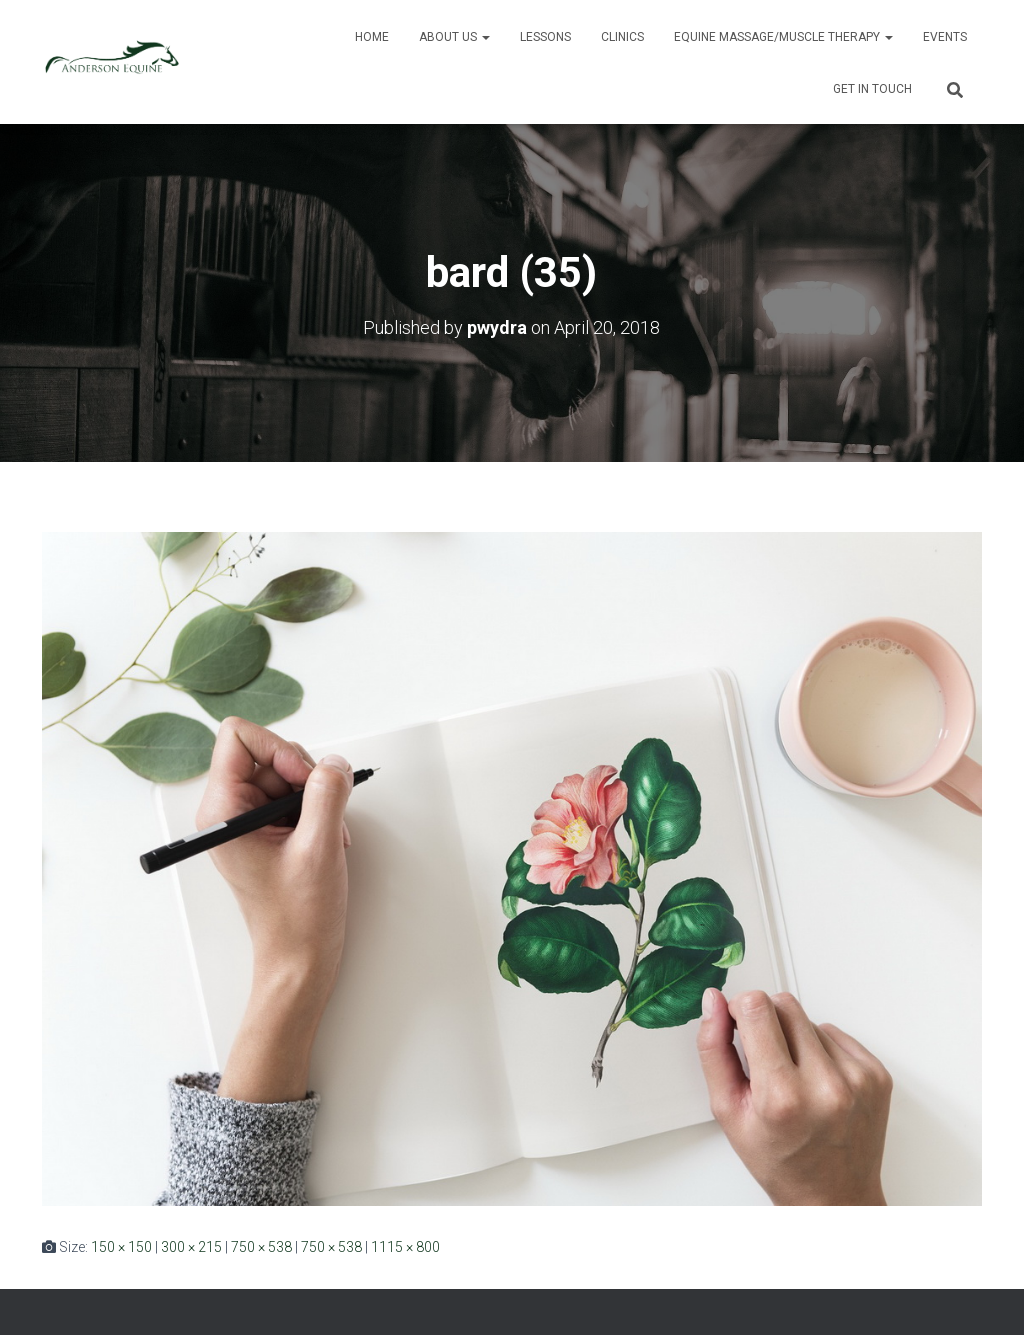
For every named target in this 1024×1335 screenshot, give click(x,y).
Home (372, 37)
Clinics (622, 37)
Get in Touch (872, 89)
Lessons (545, 37)
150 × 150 (121, 1247)
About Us (454, 37)
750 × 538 (261, 1247)
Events (945, 37)
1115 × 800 (405, 1247)
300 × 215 (191, 1247)
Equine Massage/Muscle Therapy (783, 37)
